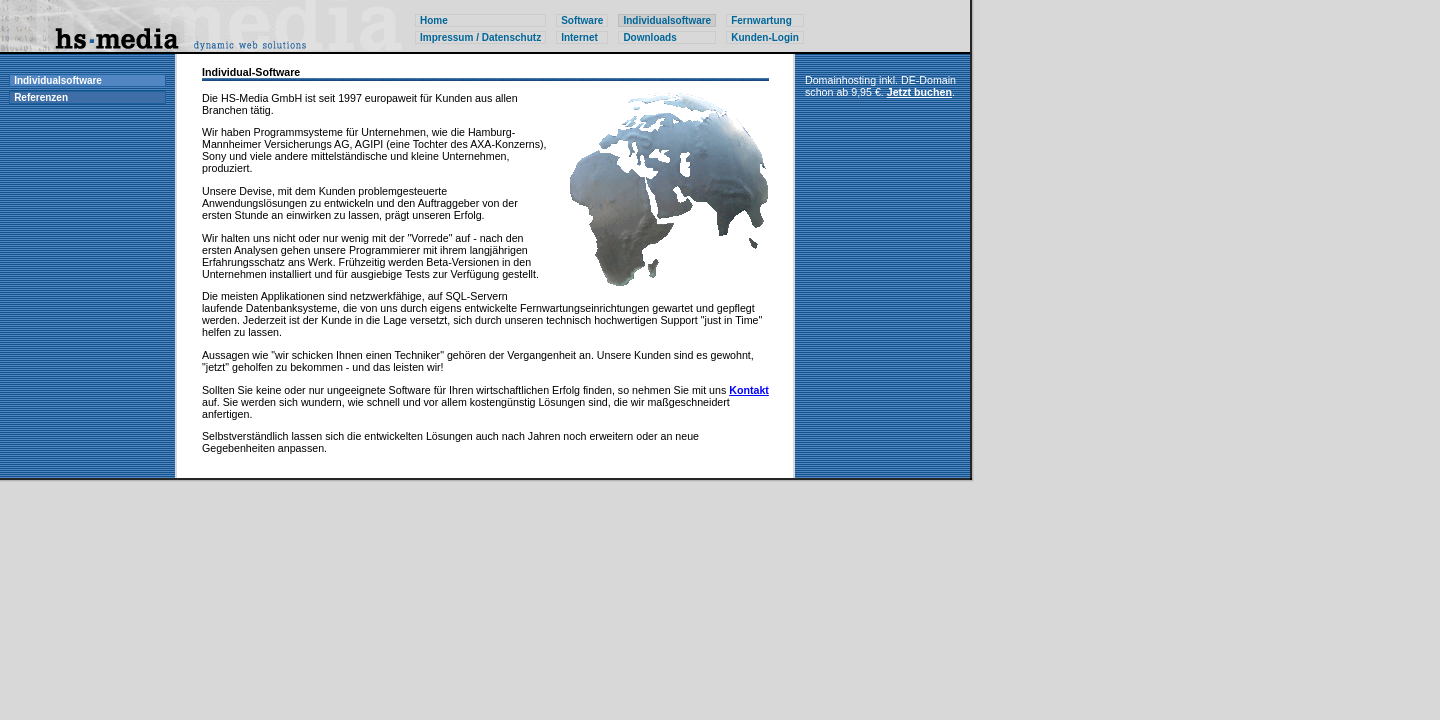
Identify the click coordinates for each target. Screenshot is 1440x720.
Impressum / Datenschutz (480, 37)
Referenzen (41, 97)
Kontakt (749, 390)
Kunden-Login (765, 37)
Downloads (649, 37)
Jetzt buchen (919, 92)
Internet (579, 37)
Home (434, 20)
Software (582, 20)
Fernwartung (761, 20)
